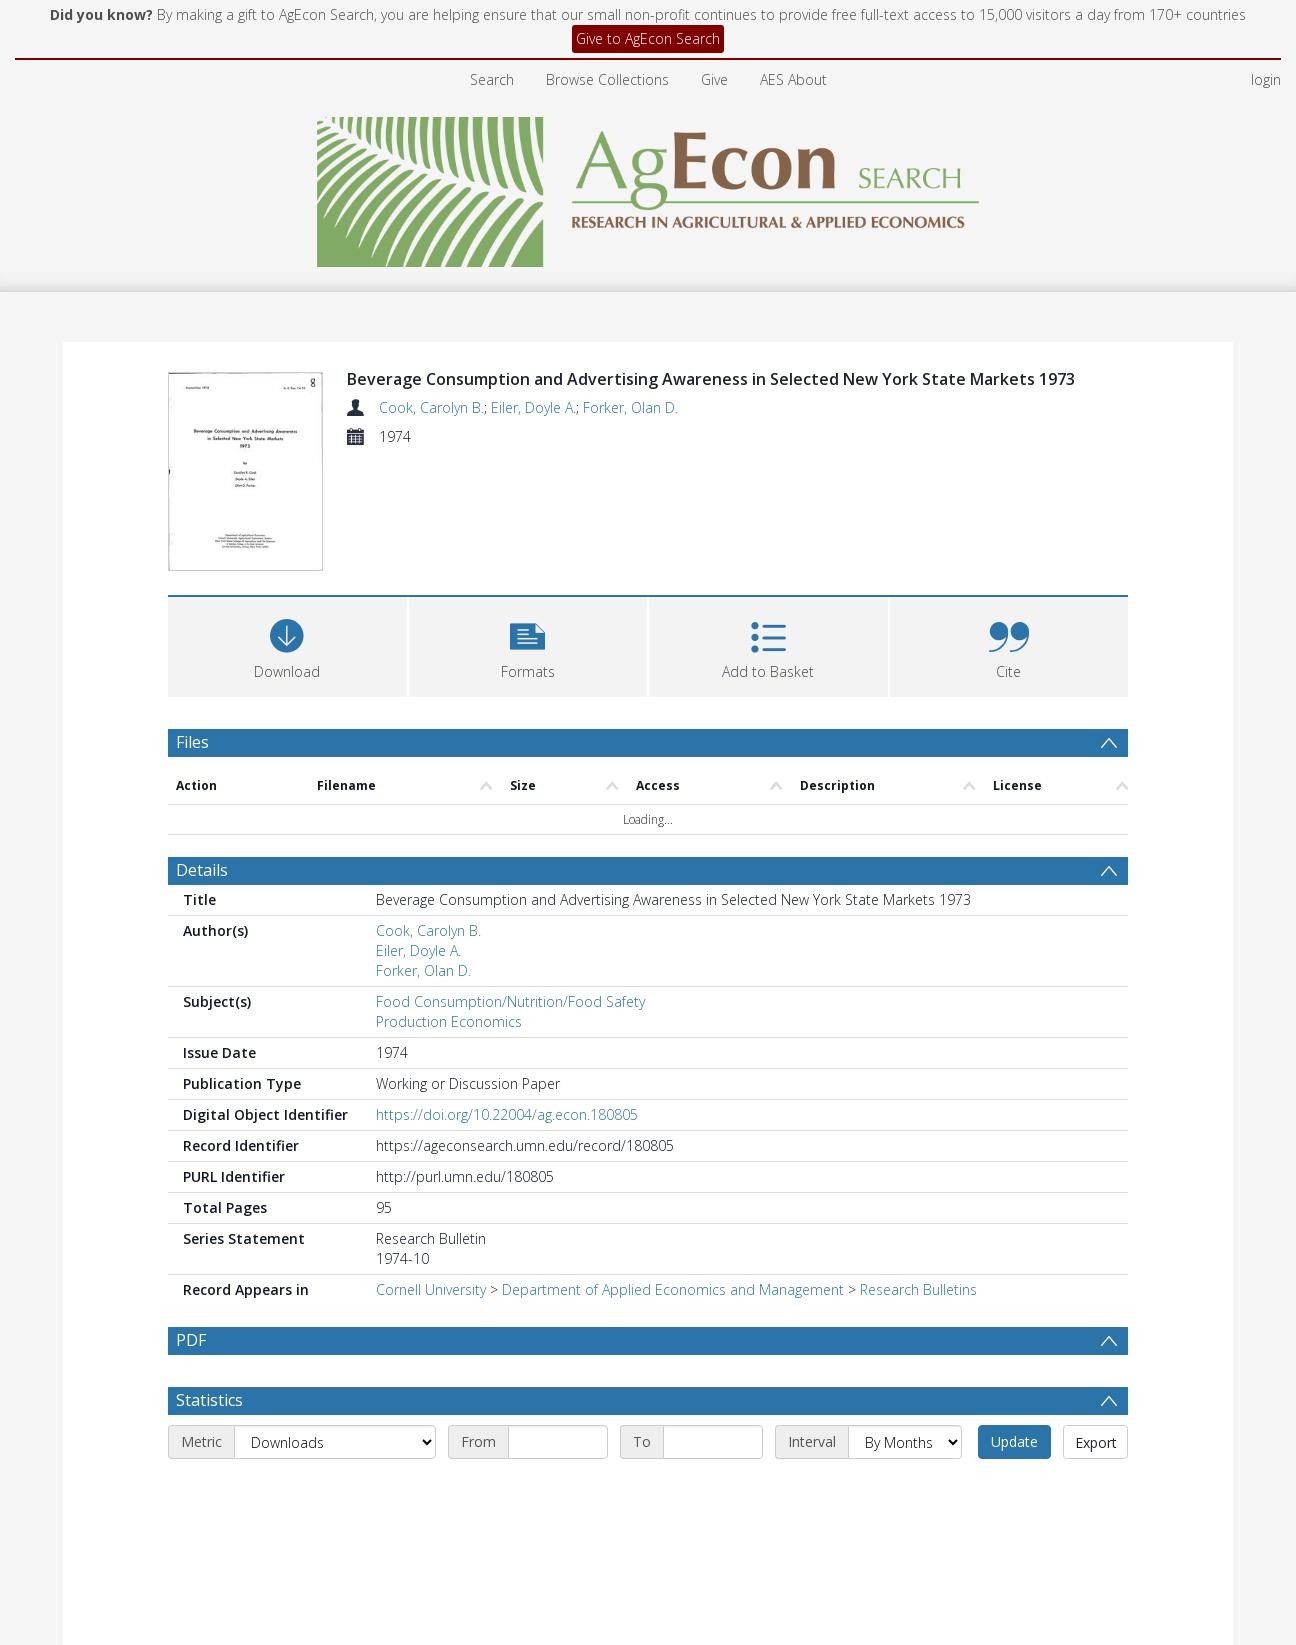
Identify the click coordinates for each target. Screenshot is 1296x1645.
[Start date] (558, 1372)
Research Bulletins (918, 1172)
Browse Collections (607, 79)
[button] (528, 526)
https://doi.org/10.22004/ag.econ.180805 (507, 997)
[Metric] (335, 1372)
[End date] (713, 1372)
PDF (191, 1223)
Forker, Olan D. (630, 407)
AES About (793, 79)
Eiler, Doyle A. (533, 407)
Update (1014, 1371)
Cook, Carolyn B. (431, 407)
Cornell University (431, 1172)
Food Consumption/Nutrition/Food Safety (510, 884)
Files (192, 624)
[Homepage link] (648, 186)
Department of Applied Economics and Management (673, 1172)
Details (202, 753)
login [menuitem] (1266, 79)
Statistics (209, 1330)
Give (714, 79)
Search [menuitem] (492, 79)
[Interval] (905, 1372)
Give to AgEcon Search (648, 38)
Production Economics (449, 904)
